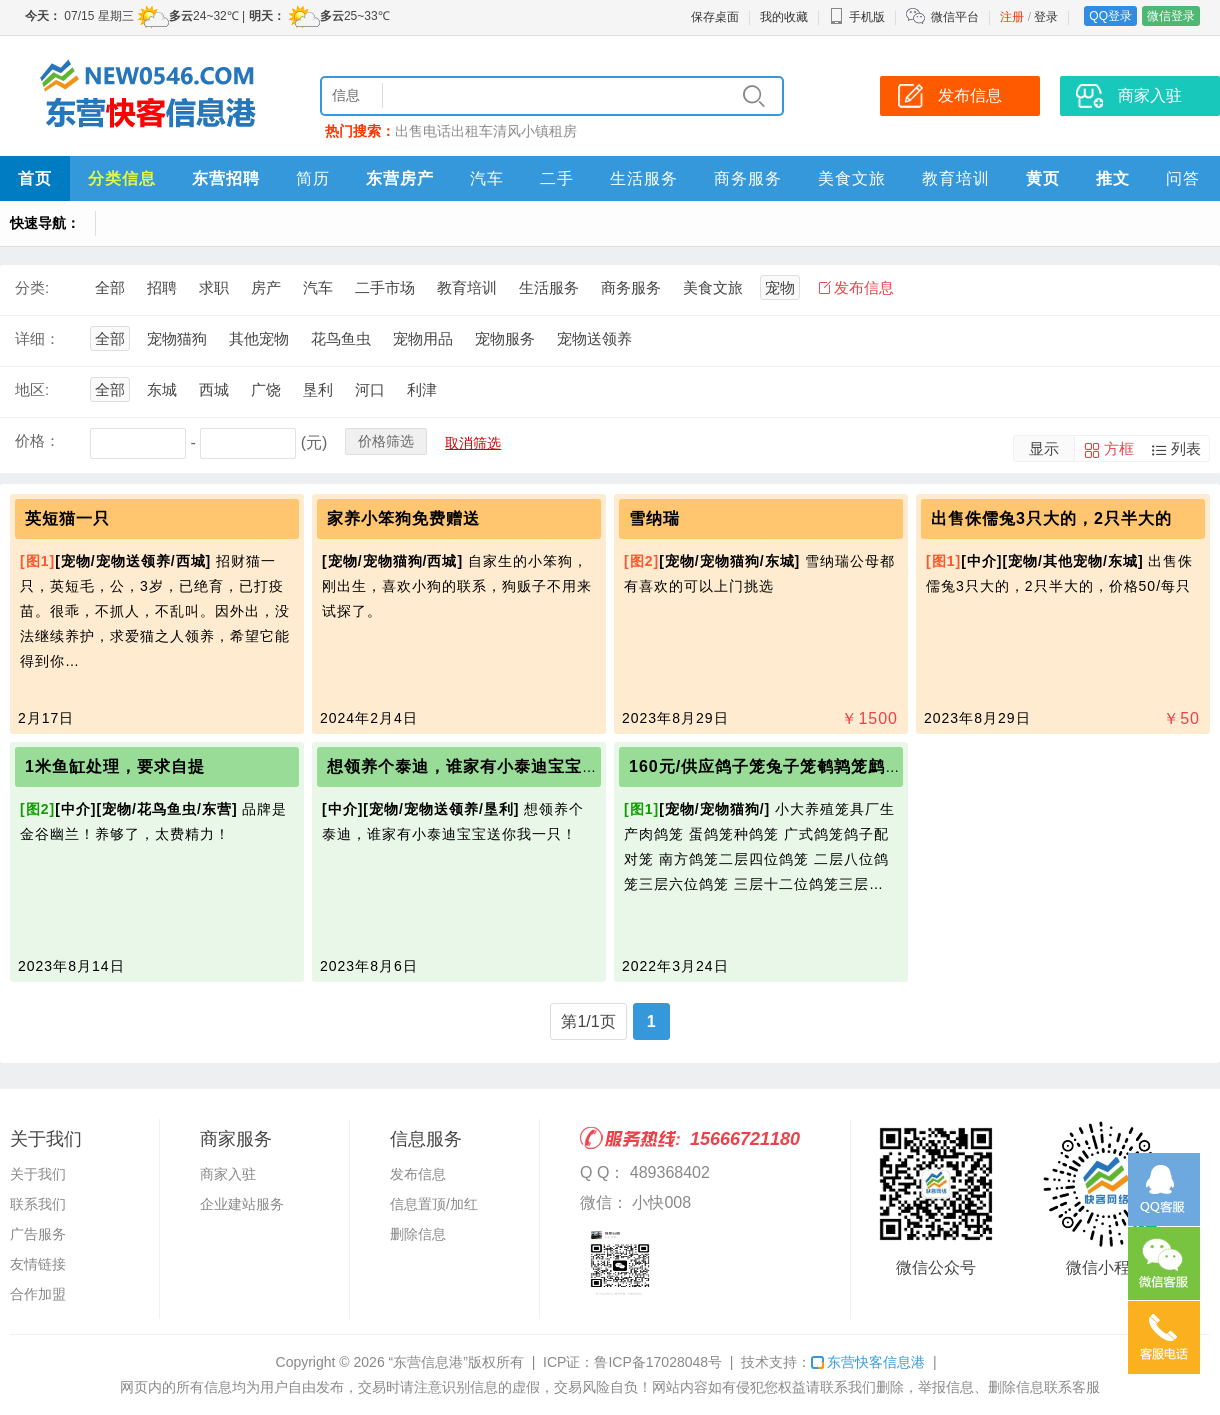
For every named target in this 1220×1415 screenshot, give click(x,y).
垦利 (318, 389)
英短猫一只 (67, 518)
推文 (1113, 178)
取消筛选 (473, 443)
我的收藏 (784, 17)
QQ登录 (1110, 16)
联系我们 (38, 1204)
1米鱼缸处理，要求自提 (115, 766)
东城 (162, 389)
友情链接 (38, 1264)
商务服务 (748, 178)
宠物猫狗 (177, 338)
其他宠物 (259, 338)
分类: (32, 287)
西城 (214, 389)
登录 (1046, 17)
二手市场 (385, 287)
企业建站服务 (242, 1204)
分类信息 (122, 178)
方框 (1119, 448)
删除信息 (418, 1234)
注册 (1012, 17)
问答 (1183, 178)
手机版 (857, 17)
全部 (110, 287)
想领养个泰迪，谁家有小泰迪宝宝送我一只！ (497, 766)
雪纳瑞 (654, 518)
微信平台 (955, 17)
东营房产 (400, 178)
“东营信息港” (428, 1362)
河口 (370, 389)
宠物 (780, 287)
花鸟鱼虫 (341, 338)
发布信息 (970, 95)
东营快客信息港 (868, 1362)
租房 (563, 131)
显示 (1044, 448)
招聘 (162, 287)
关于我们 (38, 1174)
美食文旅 (852, 178)
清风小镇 (521, 131)
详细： (37, 338)
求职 (214, 287)
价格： (37, 440)
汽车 (487, 178)
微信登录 (1171, 16)
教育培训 (956, 178)
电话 (437, 131)
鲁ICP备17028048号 (658, 1362)
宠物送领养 (594, 338)
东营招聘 (226, 178)
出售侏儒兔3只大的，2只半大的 (1051, 518)
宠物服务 (505, 338)
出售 (409, 131)
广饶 (266, 389)
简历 (313, 178)
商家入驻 (1150, 95)
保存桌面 (715, 17)
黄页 (1043, 178)
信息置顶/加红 (434, 1204)
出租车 (472, 131)
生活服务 (644, 178)
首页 (35, 178)
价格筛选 (386, 441)
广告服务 (38, 1234)
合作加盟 (38, 1294)
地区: (32, 389)
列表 (1186, 448)
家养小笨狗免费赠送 (403, 518)
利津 (422, 389)
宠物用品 (423, 338)
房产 (266, 287)
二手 (557, 178)
